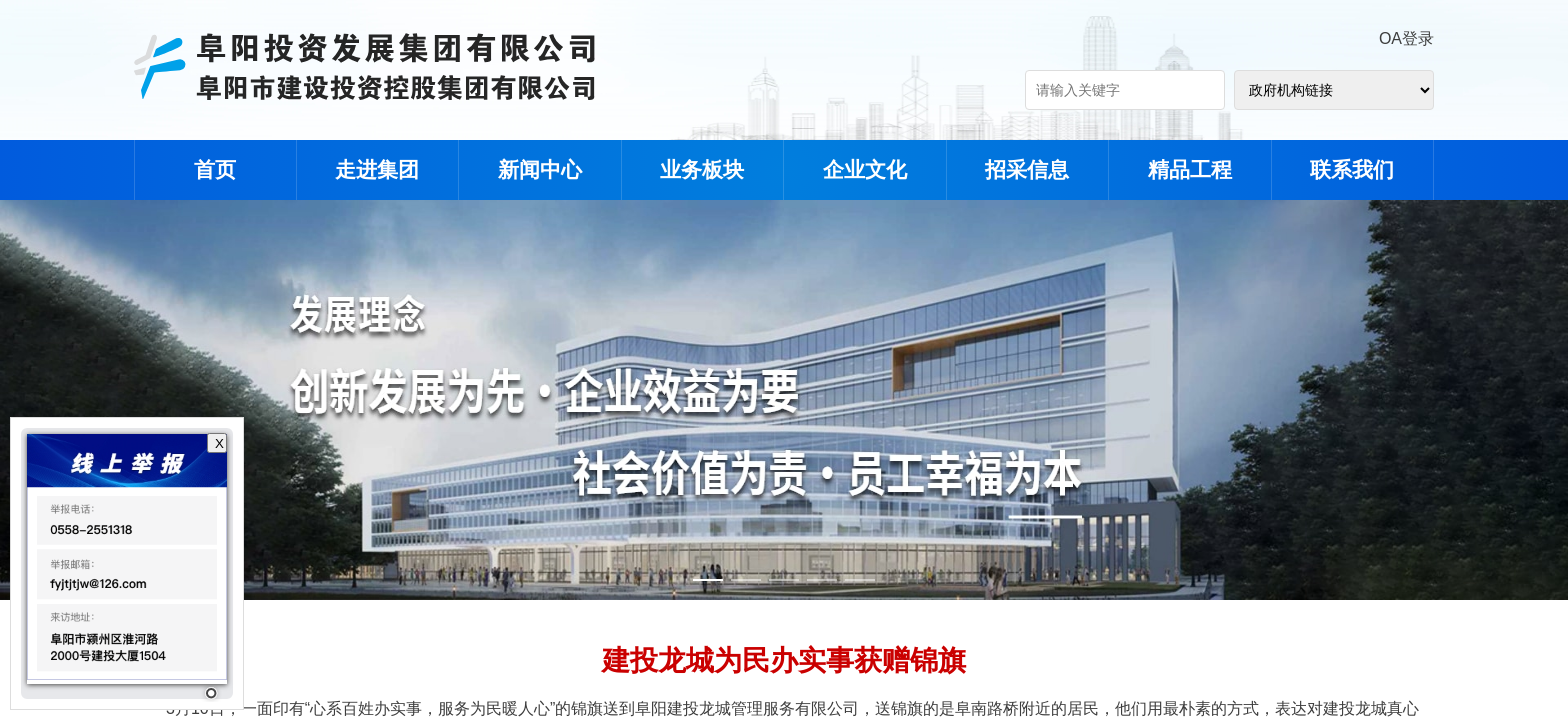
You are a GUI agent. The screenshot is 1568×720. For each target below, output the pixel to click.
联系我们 (1352, 169)
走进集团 (377, 169)
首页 (215, 169)
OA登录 (1406, 38)
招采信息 (1027, 169)
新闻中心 (540, 169)
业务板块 (702, 169)
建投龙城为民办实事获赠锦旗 (784, 660)
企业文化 (865, 169)
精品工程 (1190, 169)
